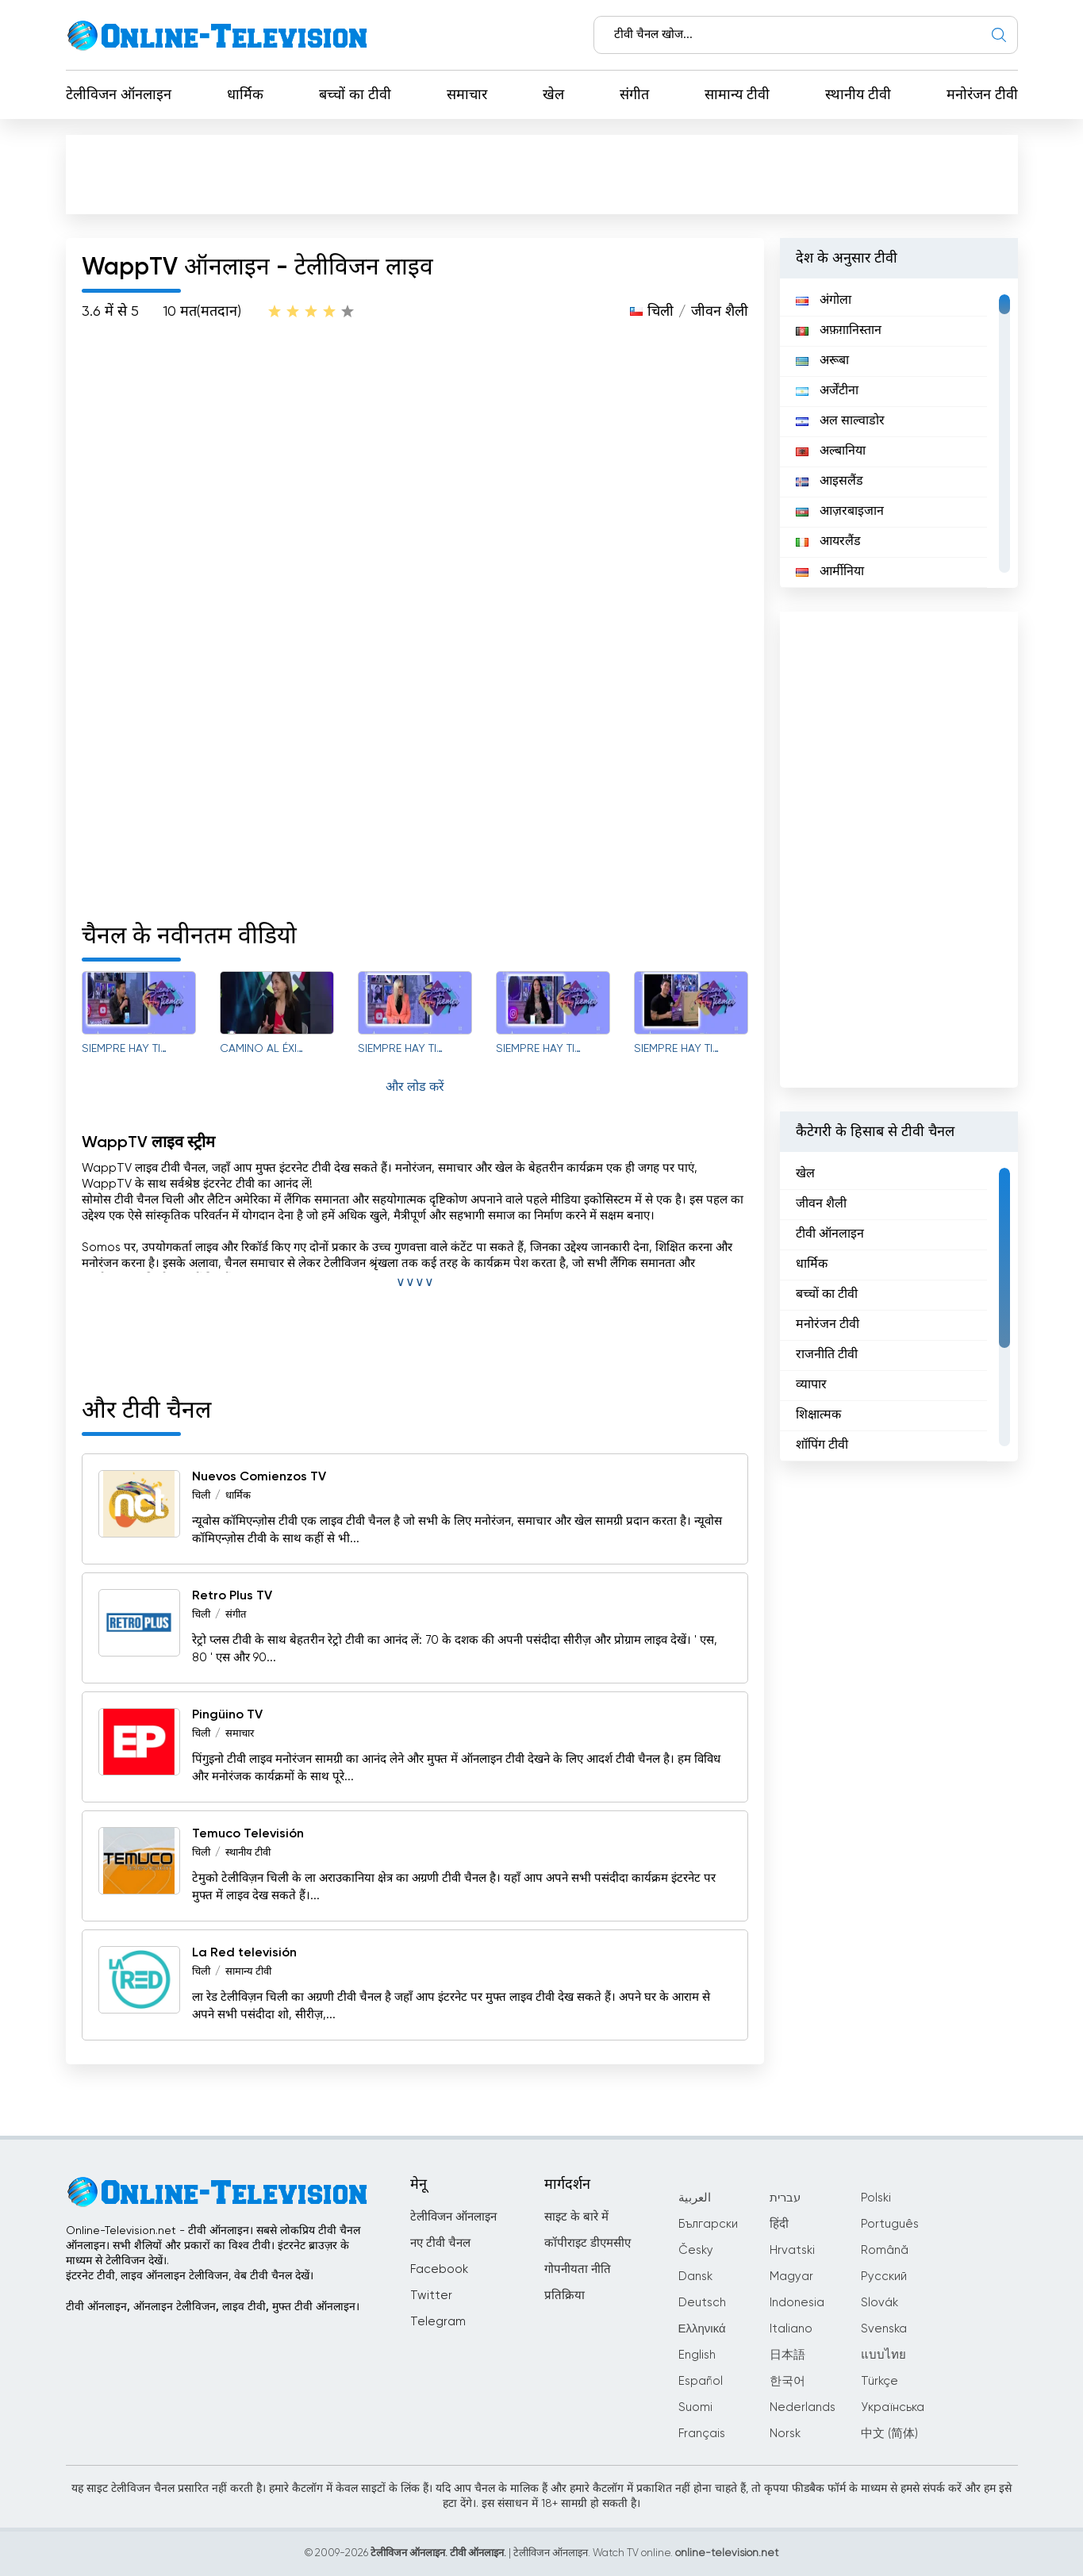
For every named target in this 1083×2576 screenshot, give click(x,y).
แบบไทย (883, 2355)
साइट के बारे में (576, 2217)
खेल (553, 95)
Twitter (431, 2296)
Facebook (439, 2269)
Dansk (695, 2276)
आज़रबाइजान (840, 511)
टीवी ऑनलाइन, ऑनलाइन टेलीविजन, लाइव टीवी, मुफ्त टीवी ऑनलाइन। (212, 2307)
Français (701, 2434)
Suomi (695, 2407)
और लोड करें (415, 1087)
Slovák (879, 2303)
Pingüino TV (227, 1715)
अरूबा (822, 361)
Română (884, 2250)
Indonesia (797, 2303)
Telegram (438, 2322)
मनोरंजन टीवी (982, 95)
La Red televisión (244, 1953)
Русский (884, 2276)
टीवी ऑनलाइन (830, 1234)
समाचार (467, 95)
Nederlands (802, 2407)
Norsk (785, 2434)
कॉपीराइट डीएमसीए (587, 2243)
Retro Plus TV (232, 1596)
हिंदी (779, 2224)
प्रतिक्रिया (564, 2296)
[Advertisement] (542, 173)
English (697, 2355)
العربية (694, 2198)
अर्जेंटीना (827, 391)
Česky (695, 2250)
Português (890, 2224)
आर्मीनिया (830, 572)
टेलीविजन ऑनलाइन (118, 95)
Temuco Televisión (248, 1834)
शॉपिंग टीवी (822, 1445)
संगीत (634, 95)
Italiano (791, 2329)
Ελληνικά (702, 2329)
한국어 (787, 2381)
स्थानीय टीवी (858, 95)
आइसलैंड (829, 481)
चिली (660, 312)
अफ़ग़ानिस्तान (838, 330)
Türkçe (879, 2381)
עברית (785, 2198)
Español (700, 2381)
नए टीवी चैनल (440, 2243)
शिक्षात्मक (818, 1415)
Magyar (791, 2276)
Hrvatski (792, 2250)
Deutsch (702, 2303)
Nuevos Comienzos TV (259, 1477)
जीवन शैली (719, 312)
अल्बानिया (831, 451)
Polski (876, 2198)
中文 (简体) (889, 2434)
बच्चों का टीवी (355, 95)
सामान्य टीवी (737, 95)
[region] (899, 433)
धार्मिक (245, 95)
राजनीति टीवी (827, 1355)
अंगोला (823, 300)
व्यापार (811, 1385)
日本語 (787, 2355)
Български (708, 2224)
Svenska (884, 2329)
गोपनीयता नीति (577, 2269)
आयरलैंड (828, 542)
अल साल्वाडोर (840, 421)
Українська (892, 2407)
